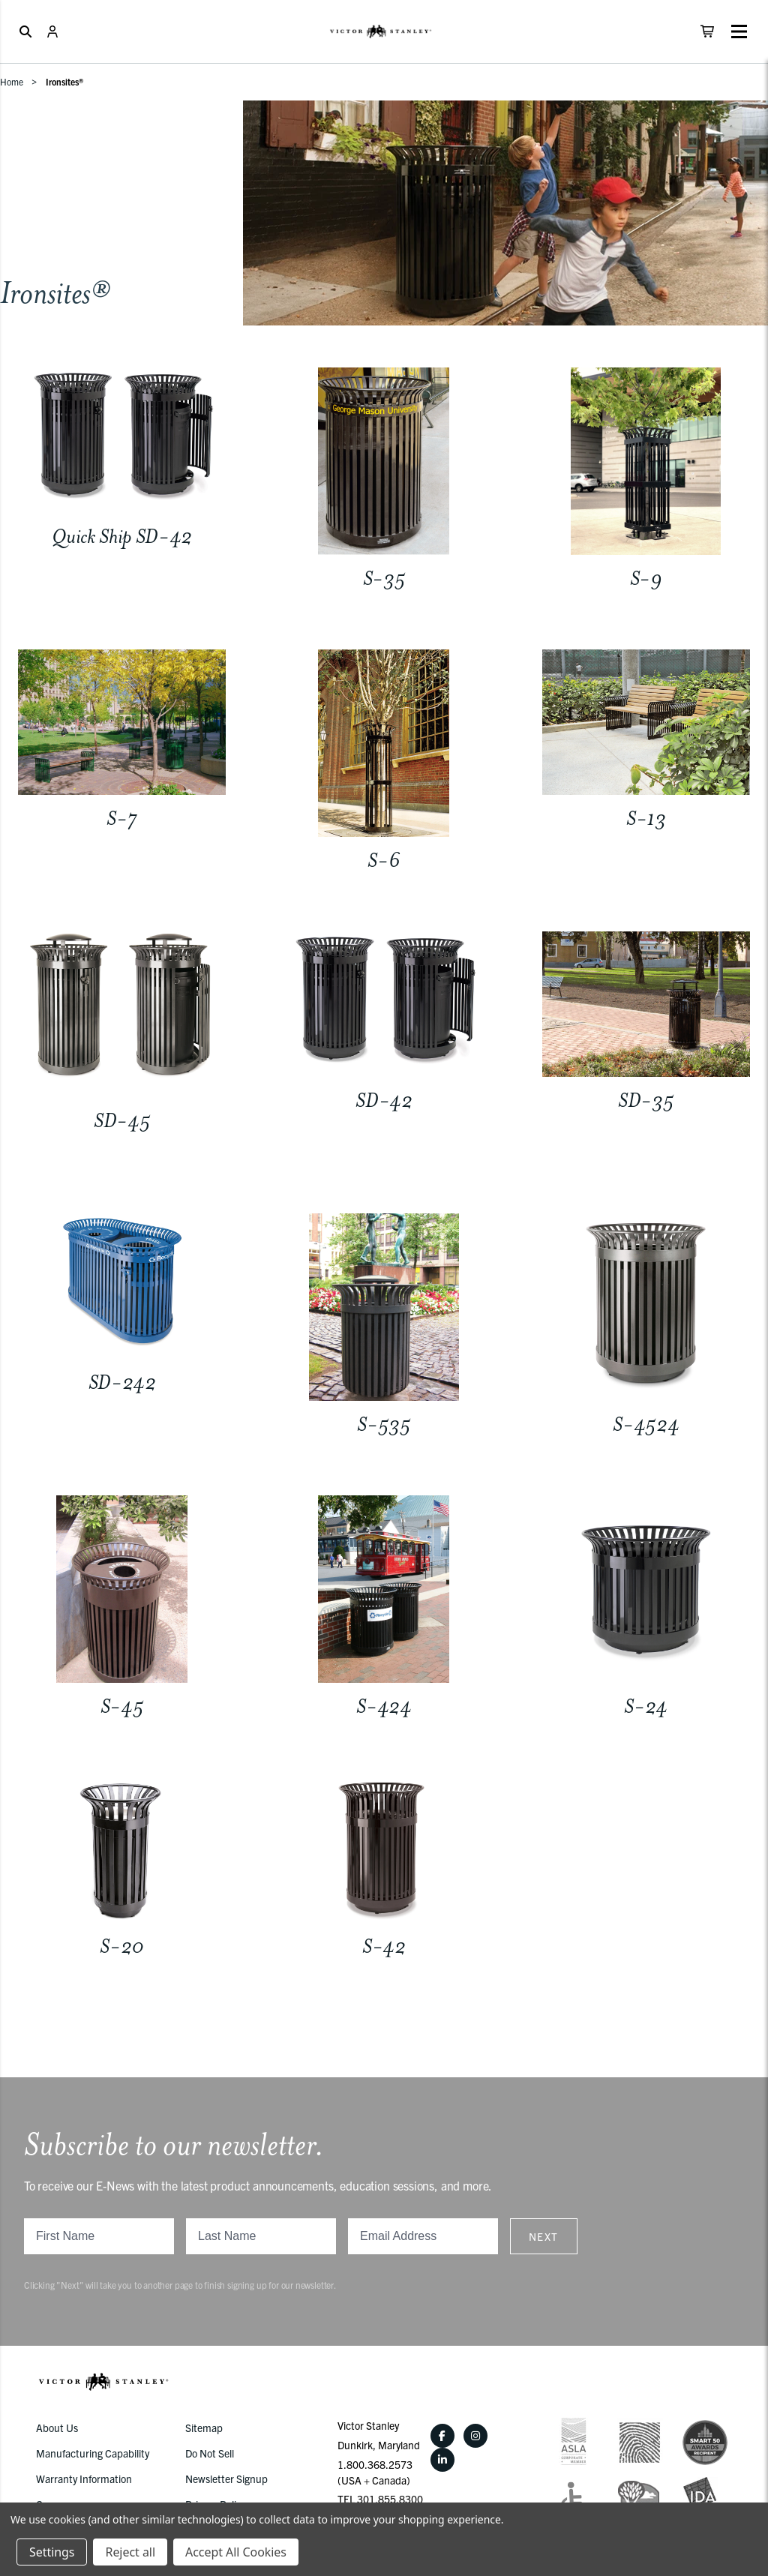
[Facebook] (442, 2436)
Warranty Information (84, 2478)
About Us (57, 2427)
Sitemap (204, 2427)
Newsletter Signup (226, 2478)
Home (11, 81)
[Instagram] (476, 2436)
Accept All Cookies (235, 2552)
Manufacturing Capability (92, 2453)
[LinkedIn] (442, 2460)
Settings (51, 2552)
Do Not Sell (209, 2453)
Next (544, 2236)
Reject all (129, 2552)
